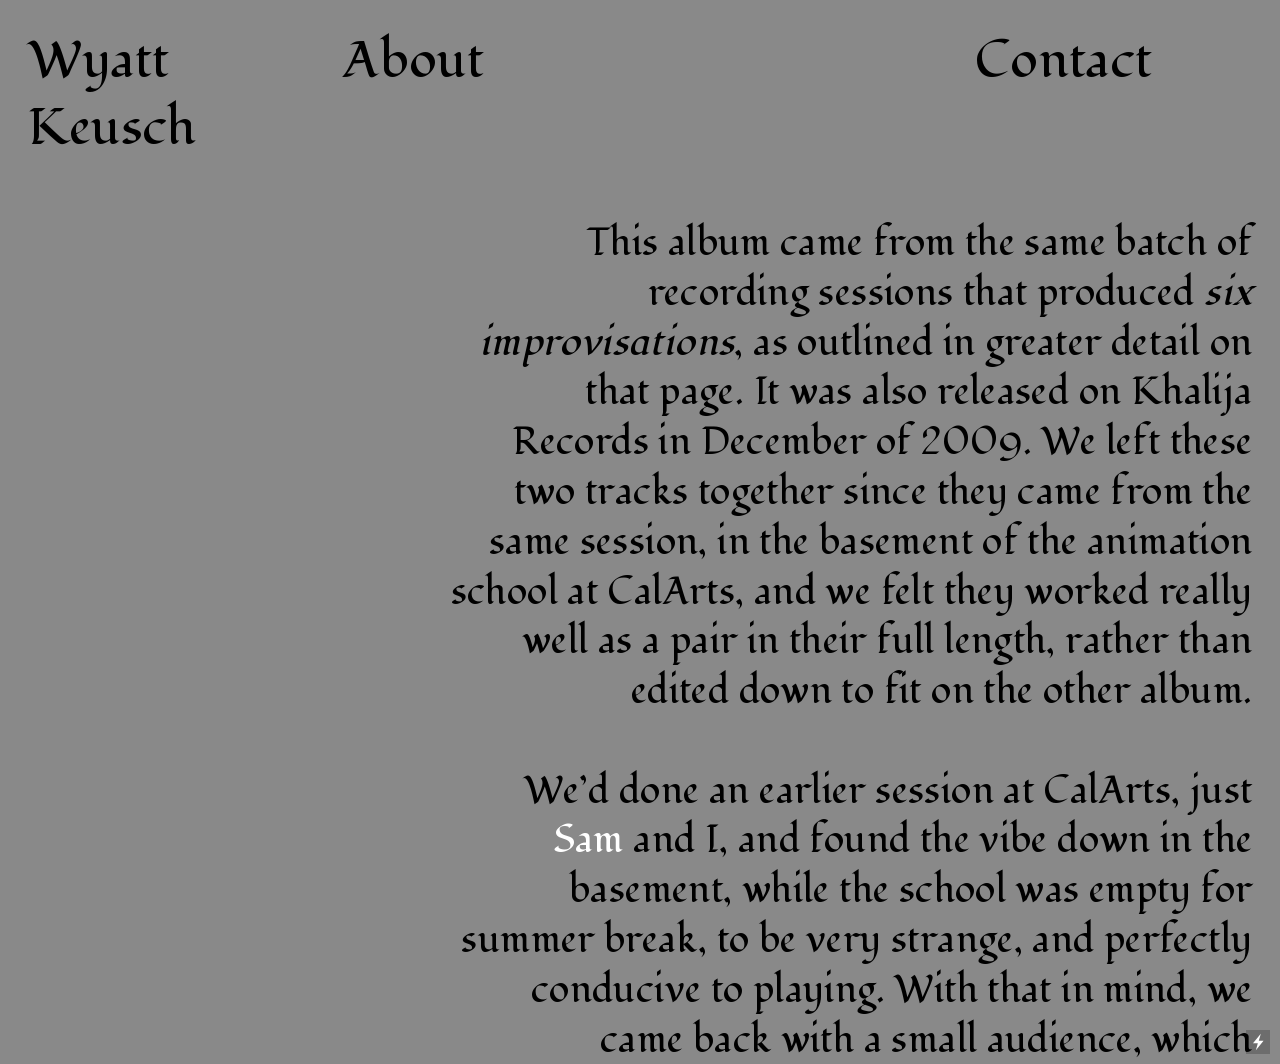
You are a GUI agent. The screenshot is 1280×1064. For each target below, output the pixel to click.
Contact (1064, 61)
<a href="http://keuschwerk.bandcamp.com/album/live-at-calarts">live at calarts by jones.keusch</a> (240, 453)
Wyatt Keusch (112, 95)
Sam (588, 839)
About (413, 61)
